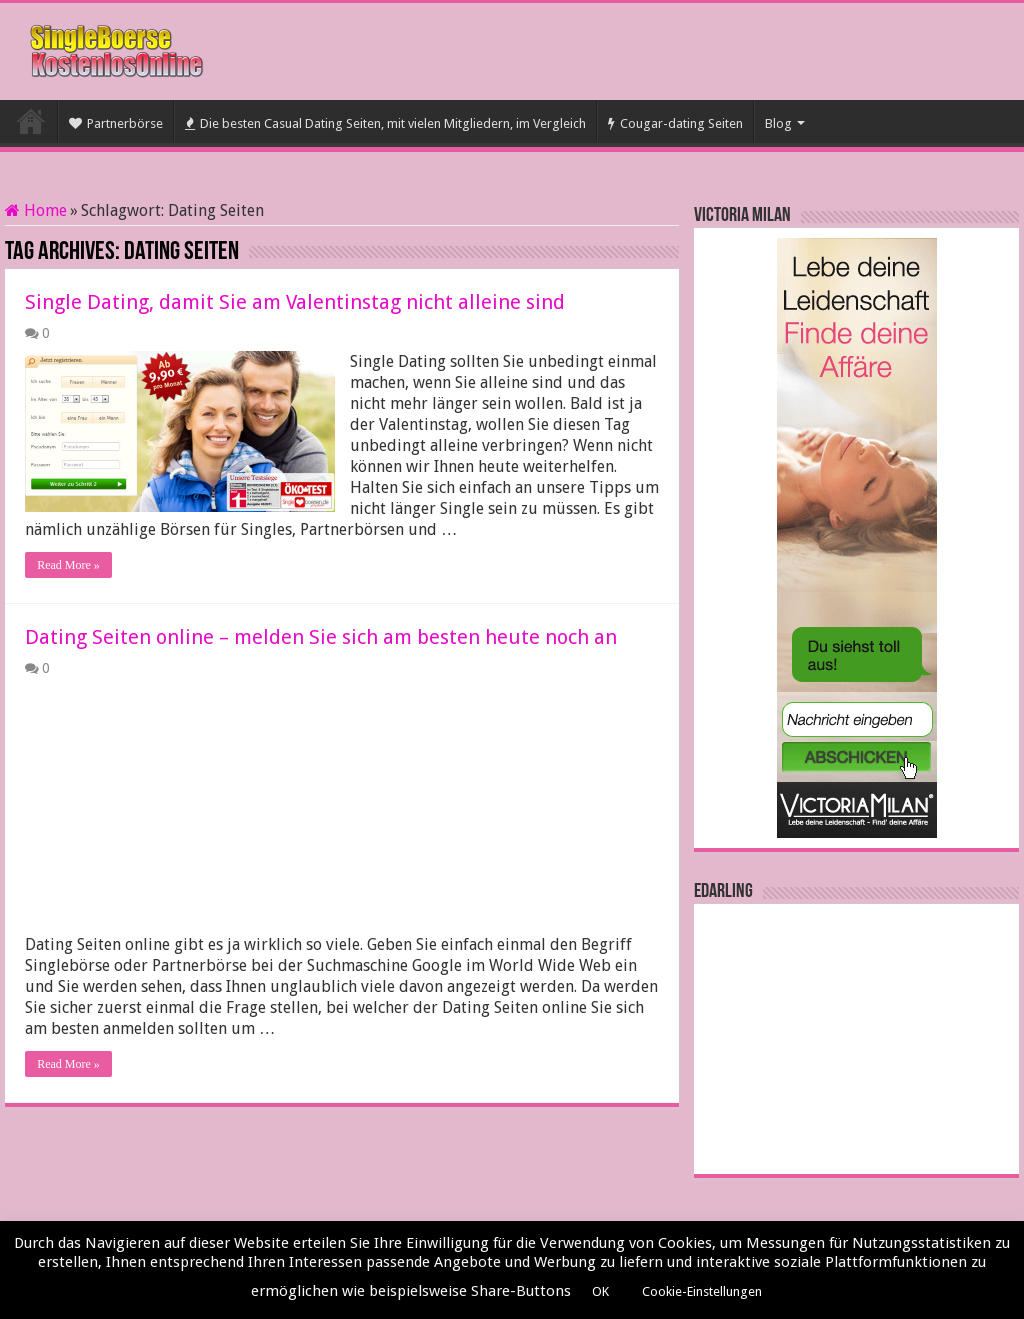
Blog (778, 123)
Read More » (68, 565)
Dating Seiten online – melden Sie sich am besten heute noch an (321, 637)
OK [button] (600, 1291)
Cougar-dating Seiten (675, 123)
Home (36, 210)
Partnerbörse (116, 123)
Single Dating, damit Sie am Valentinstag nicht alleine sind (295, 302)
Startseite (31, 121)
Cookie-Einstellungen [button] (702, 1291)
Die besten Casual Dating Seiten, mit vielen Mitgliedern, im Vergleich (385, 123)
